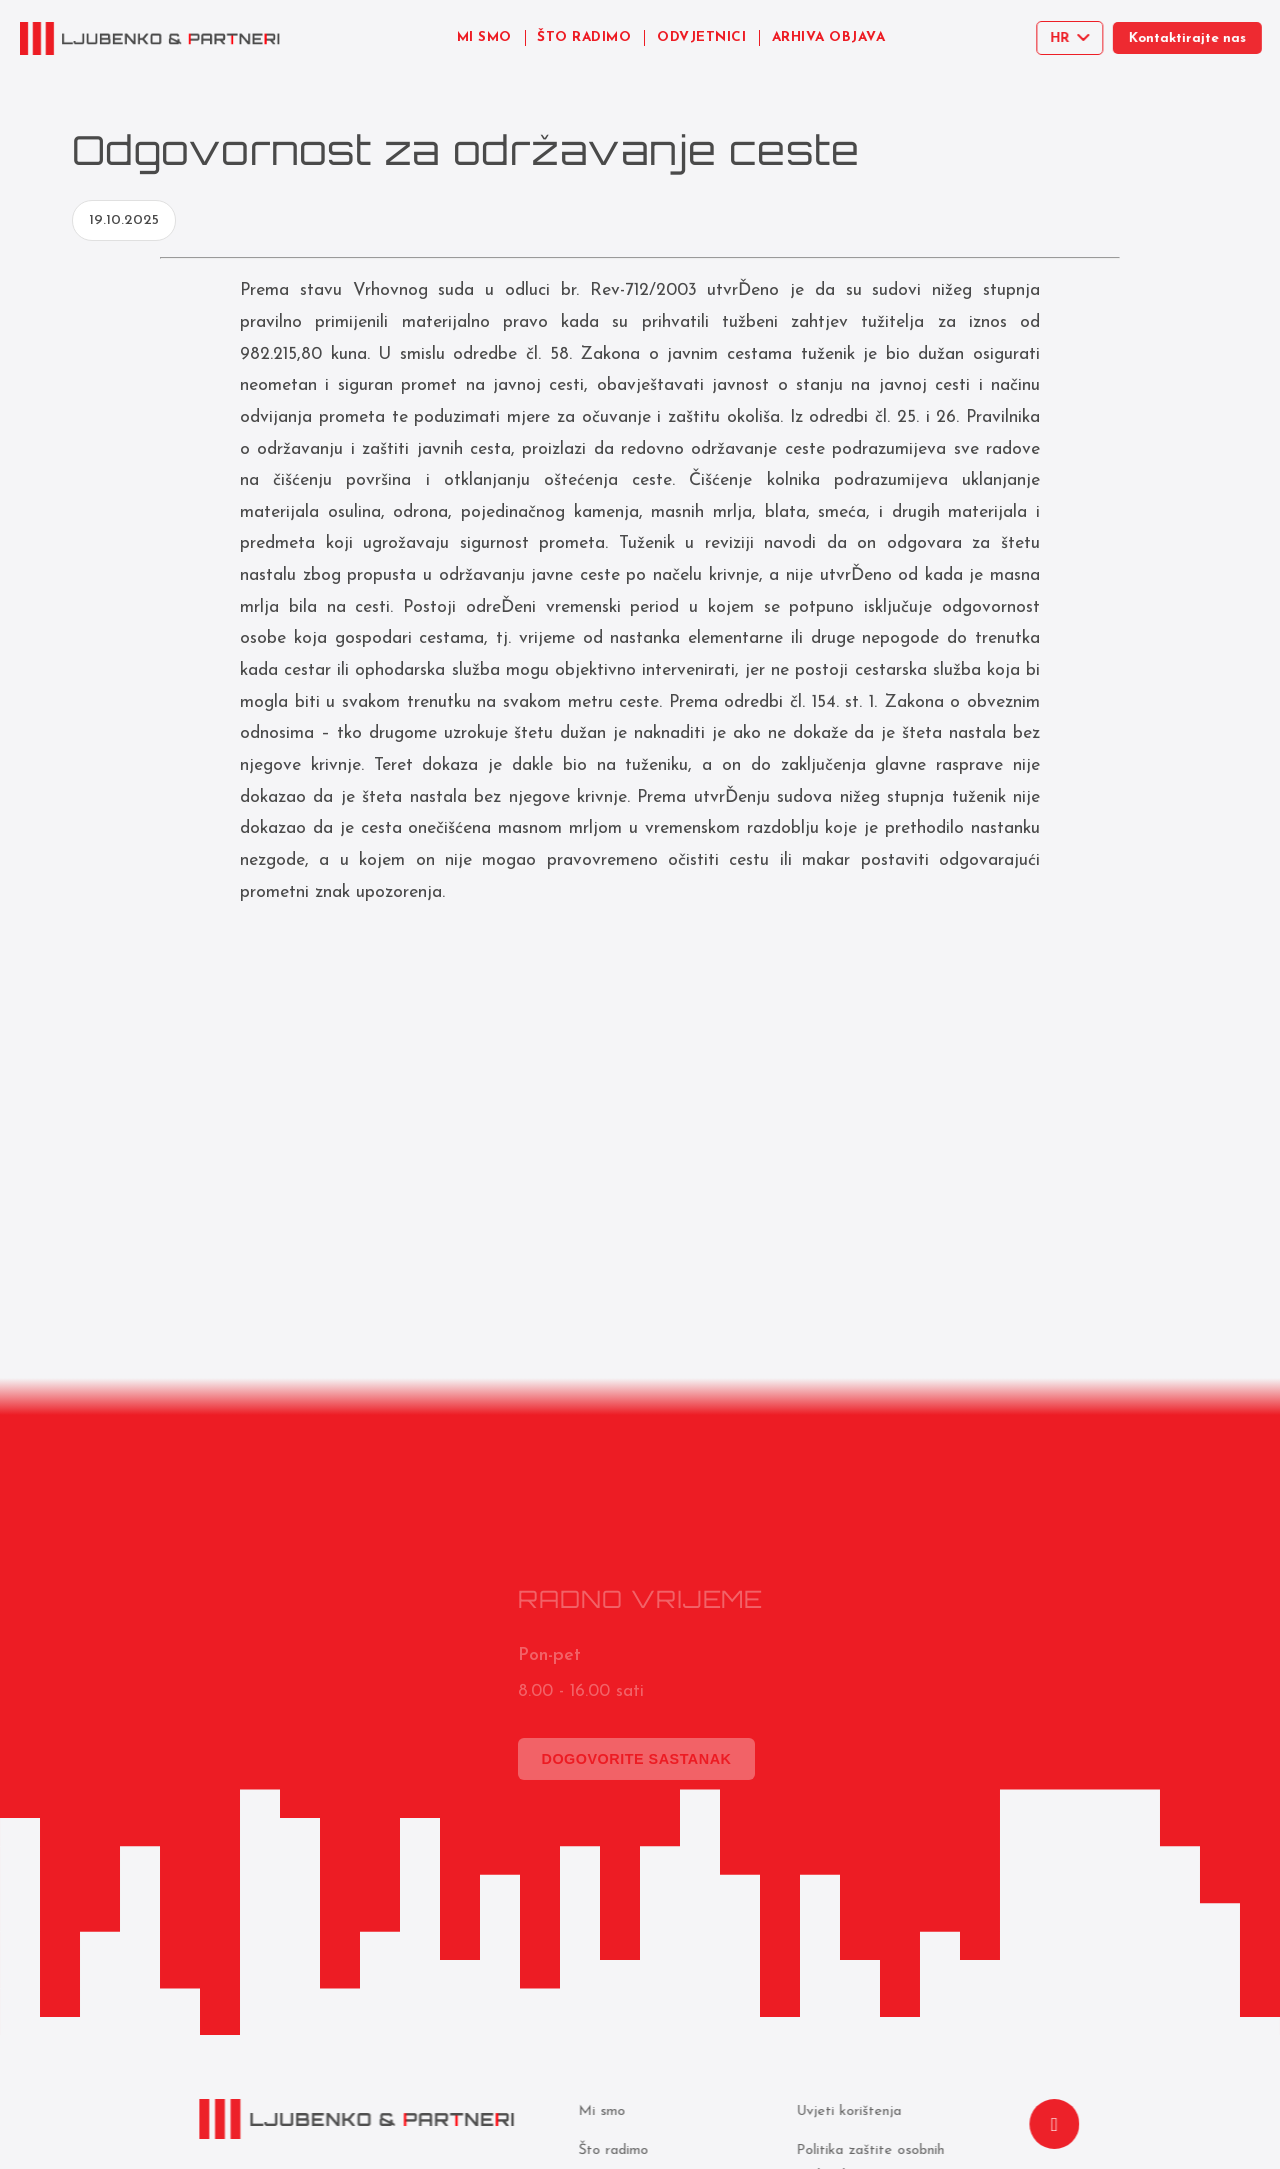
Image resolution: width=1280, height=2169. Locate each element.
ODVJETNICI (701, 37)
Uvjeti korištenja (846, 2111)
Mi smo (599, 2111)
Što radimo (611, 2150)
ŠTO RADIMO (584, 37)
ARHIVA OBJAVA (829, 37)
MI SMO (484, 37)
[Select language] (1073, 38)
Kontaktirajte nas (1194, 38)
